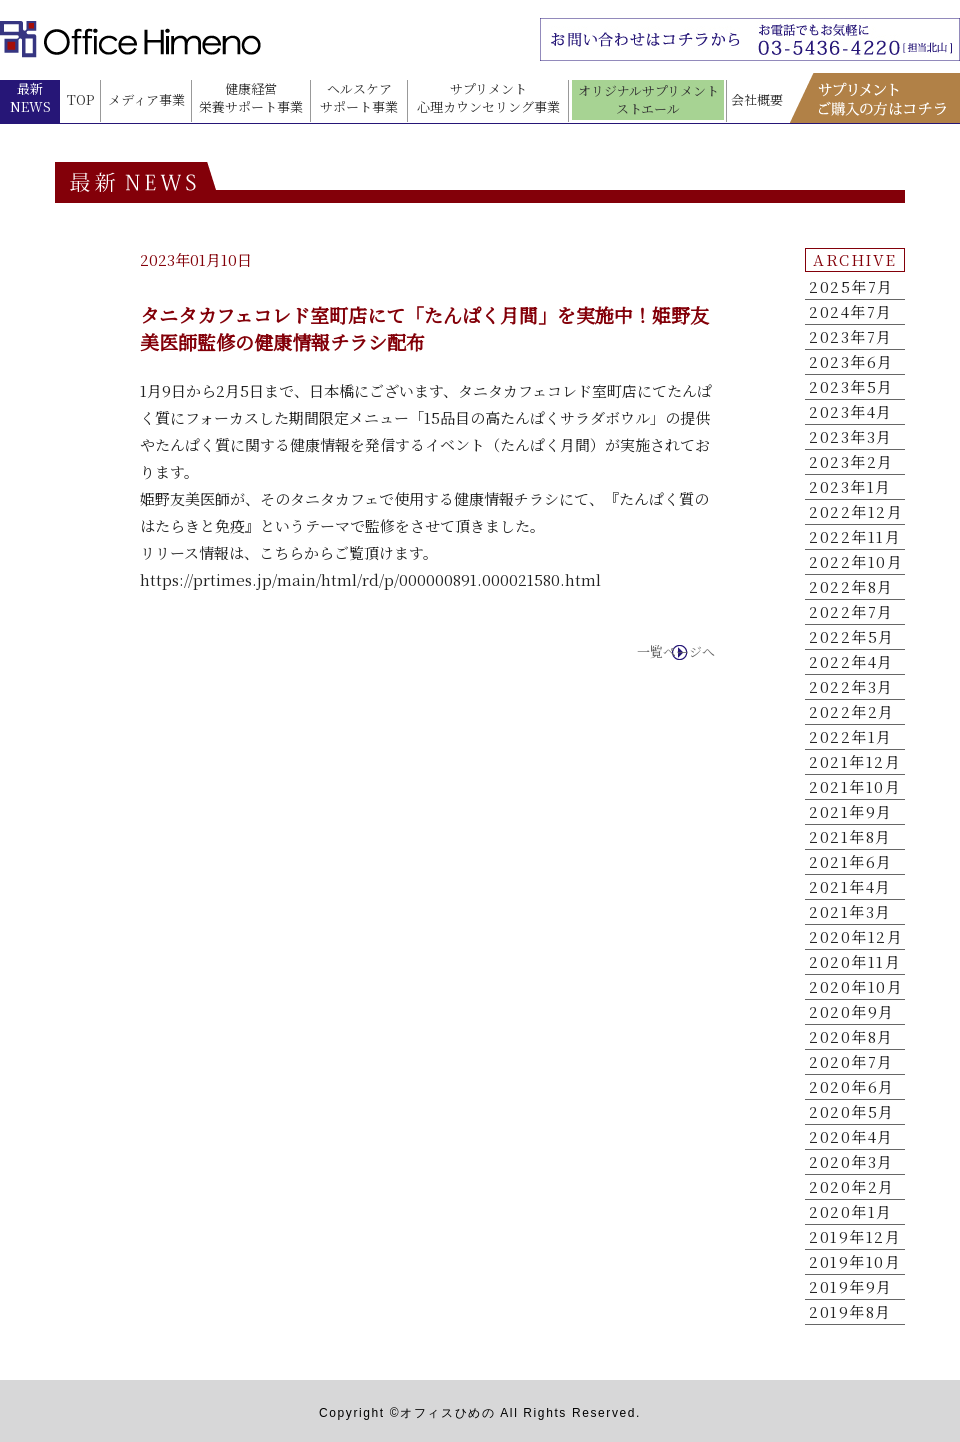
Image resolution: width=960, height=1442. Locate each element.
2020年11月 (855, 962)
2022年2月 (852, 712)
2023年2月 (851, 462)
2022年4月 (851, 662)
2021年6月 (851, 862)
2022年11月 (855, 537)
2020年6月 (852, 1087)
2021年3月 (850, 912)
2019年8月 (850, 1312)
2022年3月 (851, 687)
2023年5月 (851, 387)
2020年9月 (852, 1012)
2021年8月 (850, 837)
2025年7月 (851, 287)
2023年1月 (850, 487)
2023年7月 (851, 337)
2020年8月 (851, 1037)
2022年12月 (856, 512)
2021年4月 (850, 887)
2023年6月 (851, 362)
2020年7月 (851, 1062)
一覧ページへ (676, 652)
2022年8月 (851, 587)
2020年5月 (852, 1112)
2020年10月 (856, 987)
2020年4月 (851, 1137)
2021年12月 (855, 762)
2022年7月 (851, 612)
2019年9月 (851, 1287)
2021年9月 (851, 812)
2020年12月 (856, 937)
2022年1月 (851, 737)
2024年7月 (851, 312)
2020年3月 (851, 1162)
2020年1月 (851, 1212)
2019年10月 (855, 1262)
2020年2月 (852, 1187)
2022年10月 (856, 562)
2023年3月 (851, 437)
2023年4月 (851, 412)
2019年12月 (855, 1237)
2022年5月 (852, 637)
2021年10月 (855, 787)
